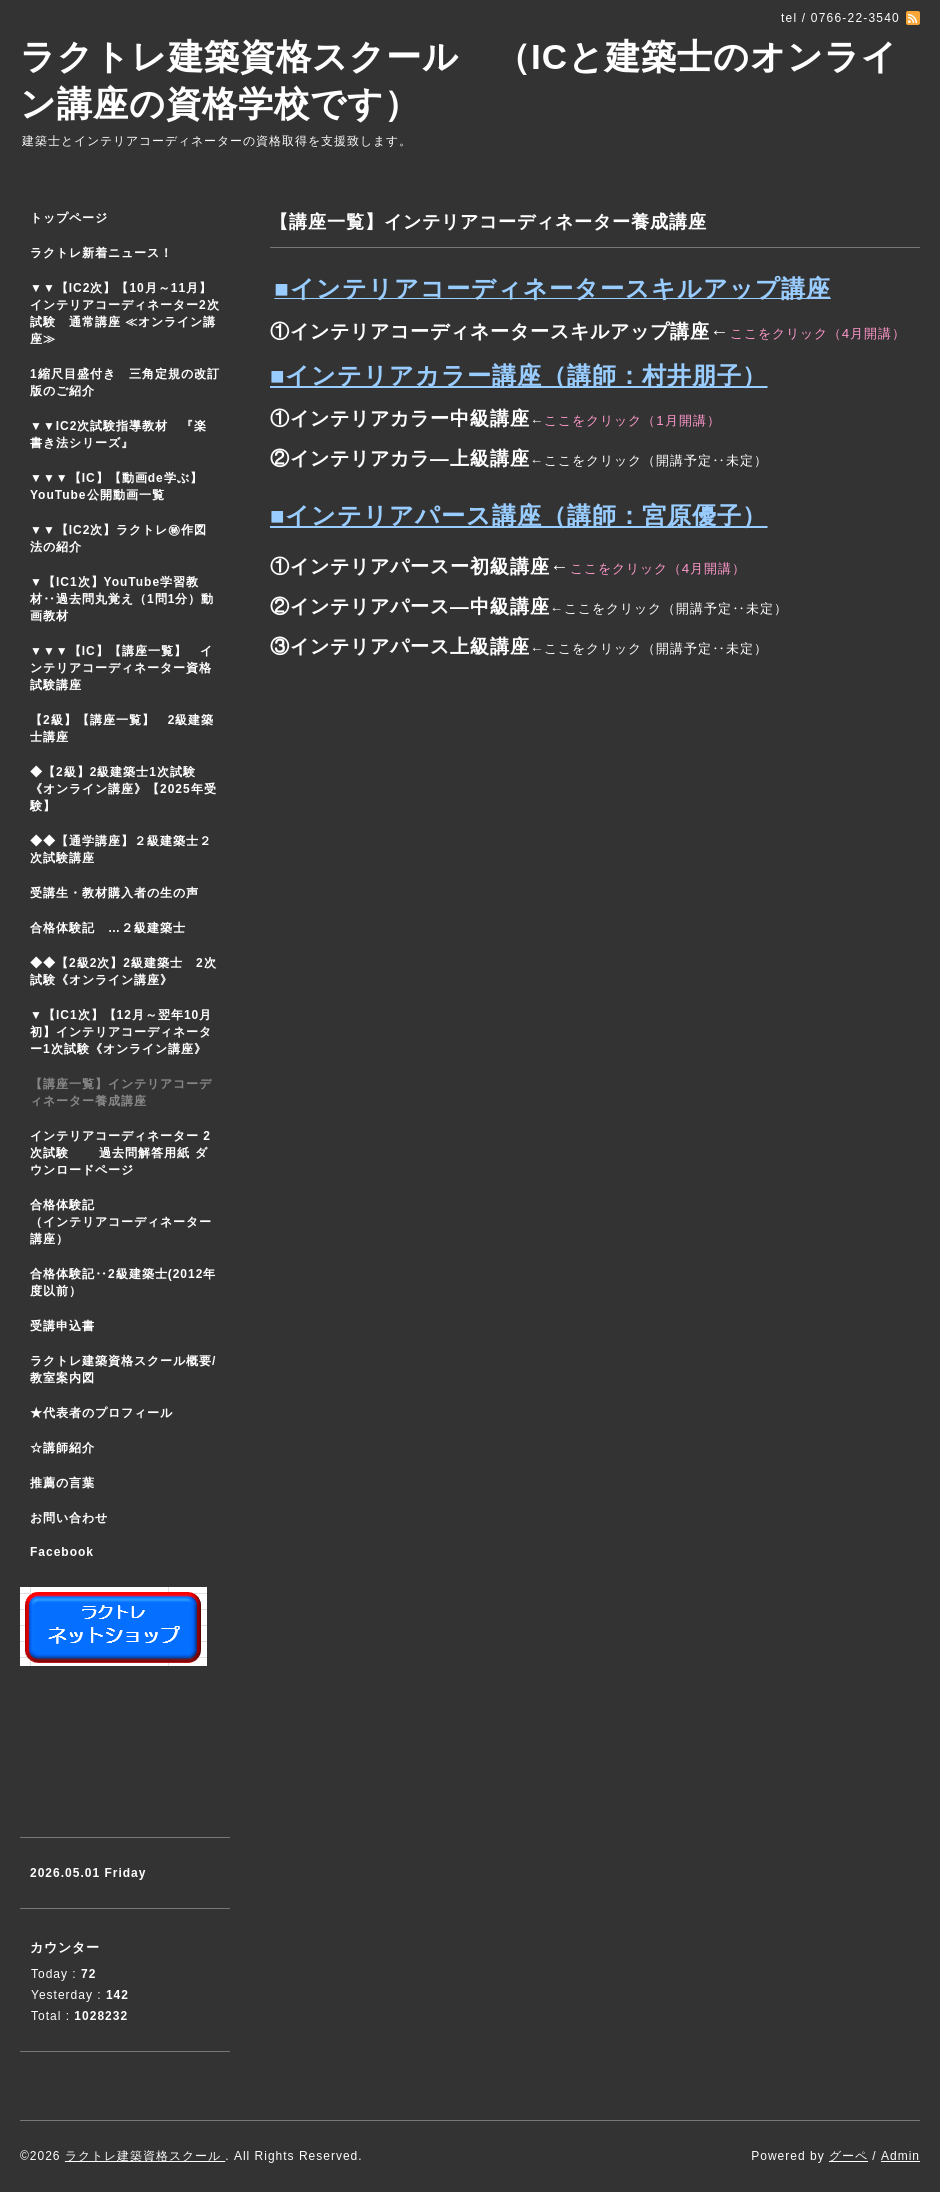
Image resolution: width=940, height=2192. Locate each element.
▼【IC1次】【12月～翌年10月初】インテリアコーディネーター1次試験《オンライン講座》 (130, 1032)
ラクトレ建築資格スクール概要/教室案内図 (123, 1369)
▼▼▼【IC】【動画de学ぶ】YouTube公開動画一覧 (116, 486)
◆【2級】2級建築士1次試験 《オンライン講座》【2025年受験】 (123, 789)
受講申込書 (62, 1326)
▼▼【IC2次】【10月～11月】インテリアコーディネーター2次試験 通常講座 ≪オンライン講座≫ (125, 313)
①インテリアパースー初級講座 (410, 566)
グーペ (848, 2156)
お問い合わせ (69, 1518)
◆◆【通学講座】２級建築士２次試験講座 (121, 849)
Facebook (62, 1552)
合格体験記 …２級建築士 (114, 928)
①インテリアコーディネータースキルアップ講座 (490, 331)
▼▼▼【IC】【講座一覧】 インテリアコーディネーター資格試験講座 (121, 668)
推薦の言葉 (62, 1483)
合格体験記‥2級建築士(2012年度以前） (123, 1282)
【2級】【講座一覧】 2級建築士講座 (122, 728)
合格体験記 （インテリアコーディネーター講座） (130, 1222)
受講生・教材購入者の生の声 (114, 893)
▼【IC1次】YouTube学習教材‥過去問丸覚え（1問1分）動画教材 (122, 599)
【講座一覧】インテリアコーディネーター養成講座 (121, 1092)
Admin (900, 2156)
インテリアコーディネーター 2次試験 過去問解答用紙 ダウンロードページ (120, 1153)
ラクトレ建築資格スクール (145, 2156)
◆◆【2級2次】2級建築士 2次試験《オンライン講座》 (123, 971)
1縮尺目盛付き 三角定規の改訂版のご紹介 (125, 382)
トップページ (69, 218)
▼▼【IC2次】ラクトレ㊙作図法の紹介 (118, 538)
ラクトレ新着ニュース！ (101, 253)
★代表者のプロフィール (101, 1413)
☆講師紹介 (62, 1448)
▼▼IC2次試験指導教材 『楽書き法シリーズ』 (118, 434)
